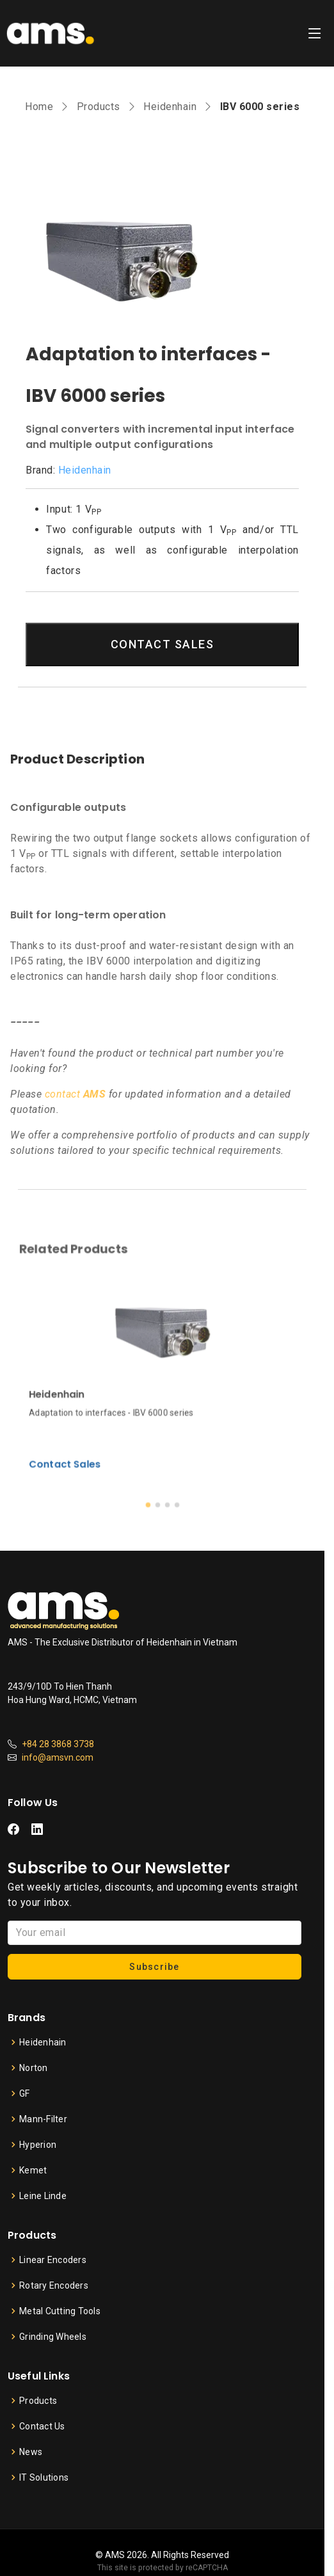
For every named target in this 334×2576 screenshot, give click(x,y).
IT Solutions (43, 2477)
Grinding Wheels (52, 2337)
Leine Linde (43, 2196)
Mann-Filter (43, 2119)
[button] (152, 1465)
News (30, 2452)
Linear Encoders (52, 2260)
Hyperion (37, 2145)
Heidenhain (169, 106)
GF (24, 2093)
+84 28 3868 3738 (58, 1744)
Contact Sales (95, 1437)
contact (75, 1094)
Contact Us (42, 2426)
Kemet (33, 2170)
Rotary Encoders (53, 2285)
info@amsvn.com (57, 1757)
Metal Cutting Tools (59, 2311)
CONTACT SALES (162, 644)
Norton (33, 2068)
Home (39, 106)
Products (98, 106)
